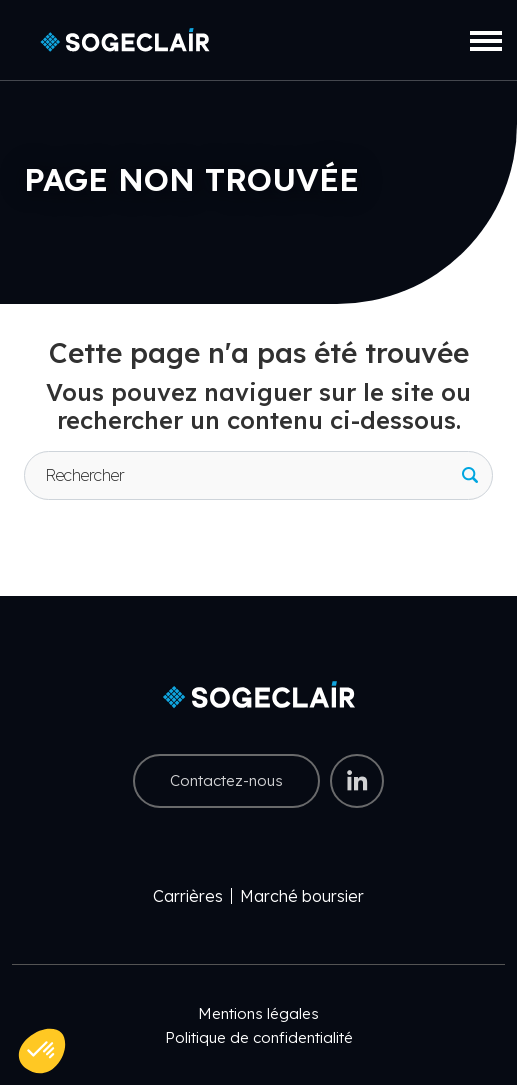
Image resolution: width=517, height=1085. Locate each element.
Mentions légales (258, 1013)
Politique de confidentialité (259, 1037)
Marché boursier (302, 896)
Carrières (188, 896)
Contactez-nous (226, 780)
